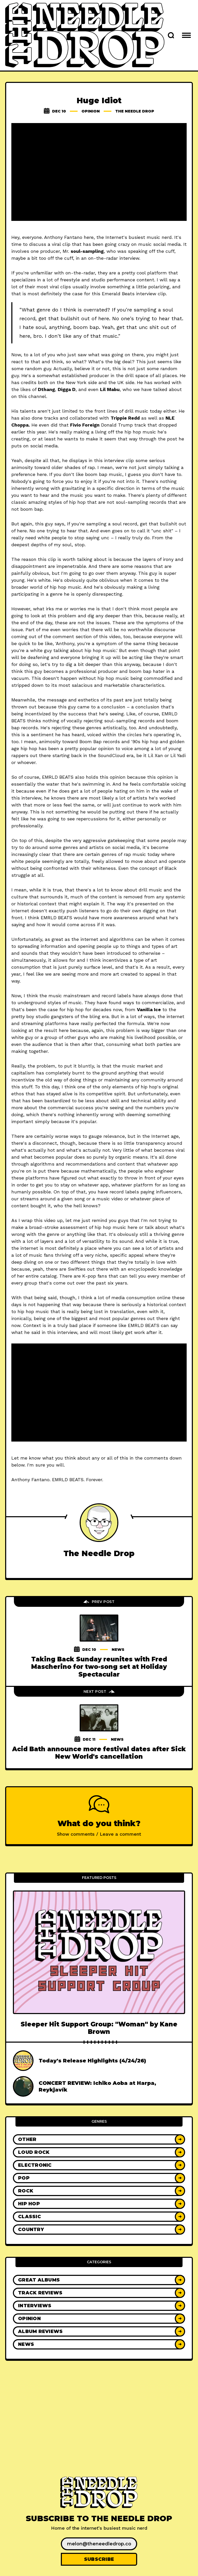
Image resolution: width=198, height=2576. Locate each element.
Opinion (90, 111)
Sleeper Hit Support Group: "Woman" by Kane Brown (99, 2027)
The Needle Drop (134, 111)
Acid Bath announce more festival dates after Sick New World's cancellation (99, 1752)
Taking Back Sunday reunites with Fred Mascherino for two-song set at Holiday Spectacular (99, 1666)
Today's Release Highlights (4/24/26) (92, 2061)
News (118, 1649)
